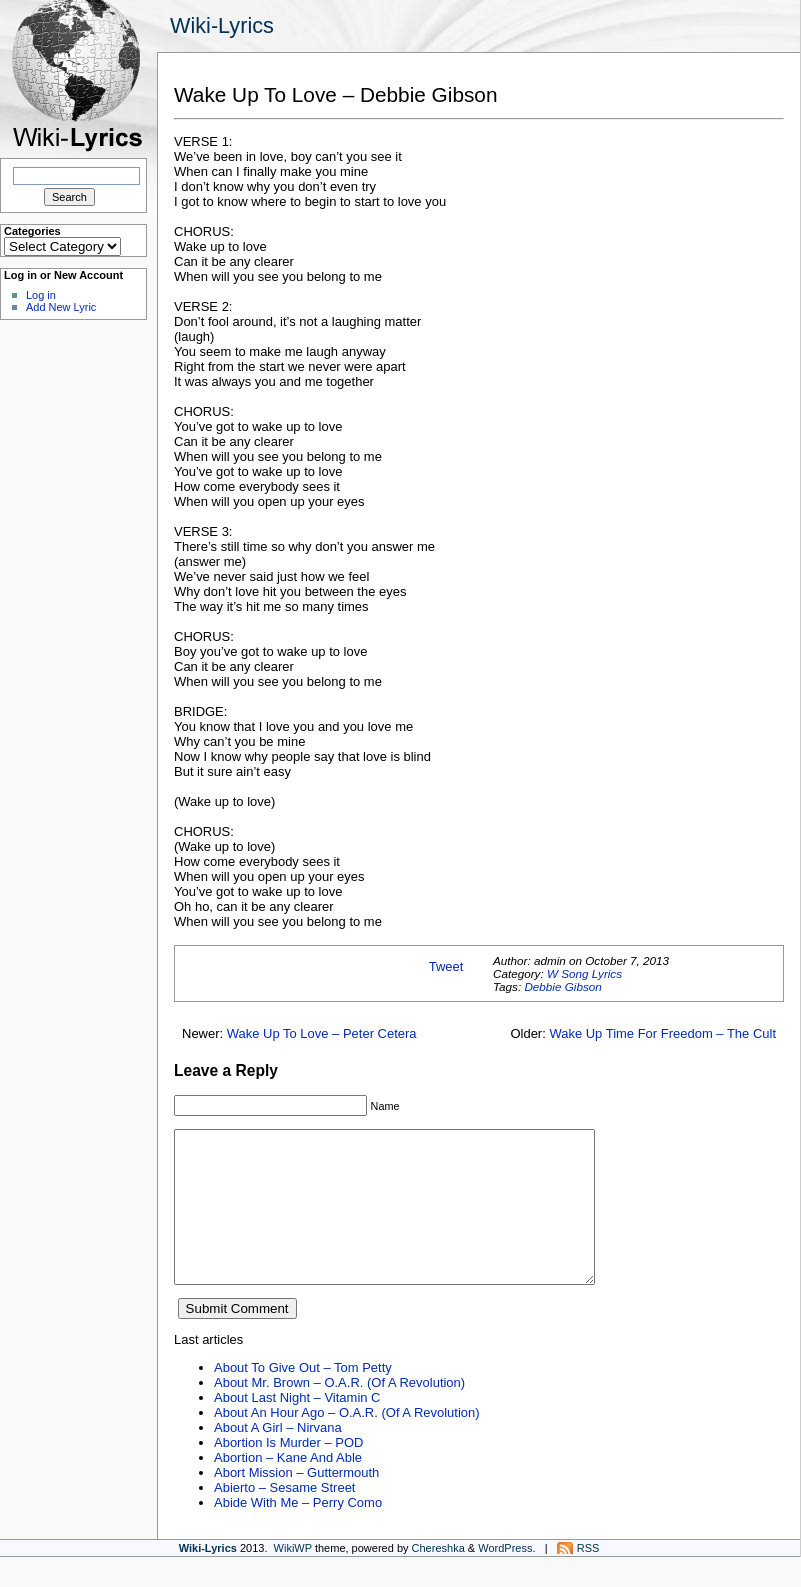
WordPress (505, 1578)
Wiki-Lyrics (222, 25)
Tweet (446, 966)
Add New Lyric (61, 307)
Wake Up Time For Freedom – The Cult (662, 1033)
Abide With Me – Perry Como (298, 1532)
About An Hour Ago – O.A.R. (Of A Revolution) (347, 1442)
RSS (588, 1578)
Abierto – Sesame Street (284, 1517)
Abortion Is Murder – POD (288, 1472)
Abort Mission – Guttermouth (296, 1502)
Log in (41, 295)
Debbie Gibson (562, 986)
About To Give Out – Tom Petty (303, 1397)
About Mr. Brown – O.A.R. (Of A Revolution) (339, 1412)
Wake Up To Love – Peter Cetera (322, 1033)
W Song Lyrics (584, 973)
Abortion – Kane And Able (288, 1487)
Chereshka (438, 1578)
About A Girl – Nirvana (278, 1457)
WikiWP (293, 1578)
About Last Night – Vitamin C (297, 1427)
